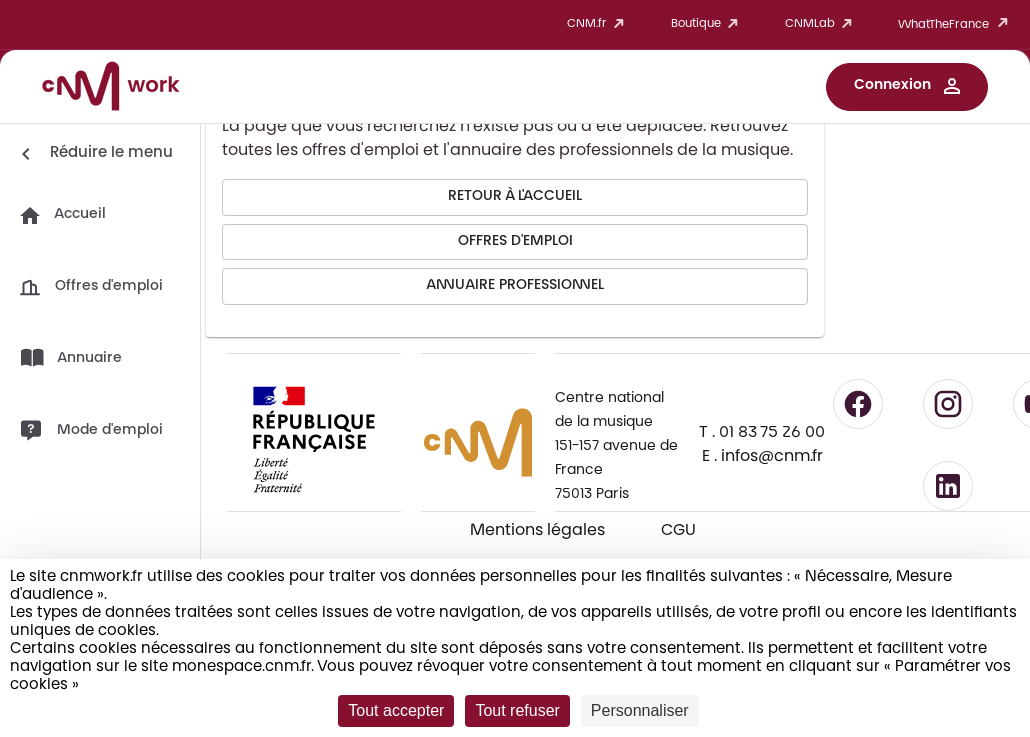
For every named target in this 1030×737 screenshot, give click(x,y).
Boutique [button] (708, 24)
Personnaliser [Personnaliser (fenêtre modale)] (640, 710)
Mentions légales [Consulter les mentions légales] (537, 531)
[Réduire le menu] (93, 154)
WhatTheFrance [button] (956, 24)
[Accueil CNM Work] (111, 89)
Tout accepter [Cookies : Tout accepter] (396, 710)
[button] (907, 87)
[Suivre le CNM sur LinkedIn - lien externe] (948, 486)
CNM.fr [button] (599, 24)
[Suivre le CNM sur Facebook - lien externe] (858, 404)
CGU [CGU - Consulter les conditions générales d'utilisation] (678, 531)
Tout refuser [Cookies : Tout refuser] (517, 710)
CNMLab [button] (822, 24)
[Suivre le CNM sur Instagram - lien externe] (948, 404)
